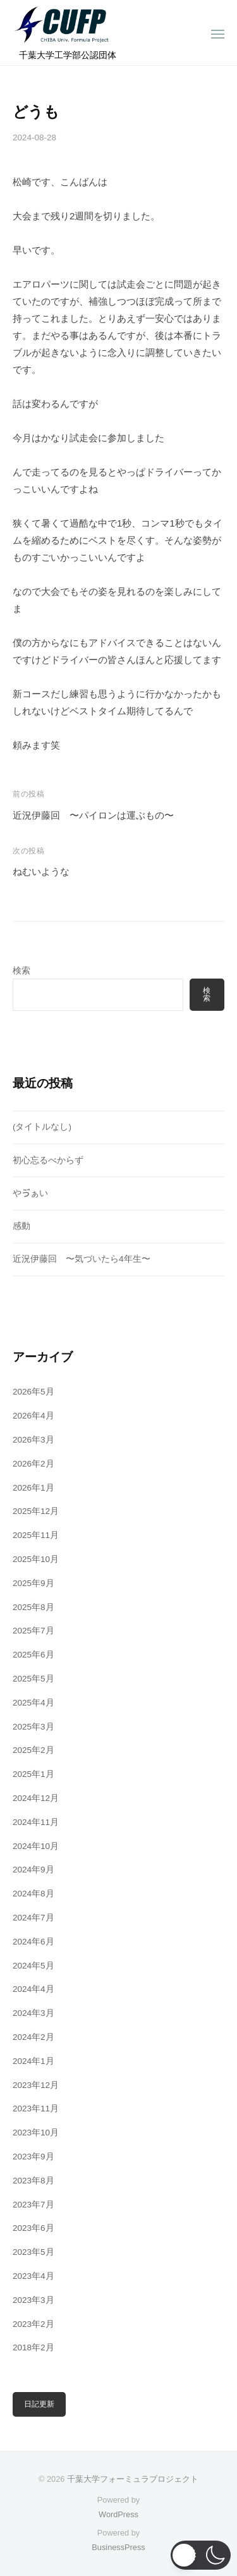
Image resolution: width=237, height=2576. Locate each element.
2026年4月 (33, 1415)
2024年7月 (33, 1917)
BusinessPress (118, 2547)
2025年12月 (36, 1511)
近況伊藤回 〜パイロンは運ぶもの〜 (93, 815)
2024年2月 (33, 2037)
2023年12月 (36, 2085)
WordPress (118, 2514)
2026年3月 (33, 1439)
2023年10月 (36, 2132)
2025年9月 (33, 1583)
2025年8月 (33, 1607)
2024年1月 (33, 2061)
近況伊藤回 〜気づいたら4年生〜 (81, 1259)
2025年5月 (33, 1678)
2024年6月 (33, 1941)
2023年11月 (36, 2108)
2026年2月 (33, 1463)
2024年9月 (33, 1869)
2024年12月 (36, 1798)
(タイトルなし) (42, 1127)
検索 (21, 970)
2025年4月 (33, 1702)
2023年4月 (33, 2276)
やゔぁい (30, 1193)
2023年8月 (33, 2180)
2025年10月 (36, 1559)
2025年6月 (33, 1654)
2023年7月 (33, 2204)
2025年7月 (33, 1630)
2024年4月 (33, 1989)
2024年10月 (36, 1846)
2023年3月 (33, 2300)
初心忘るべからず (48, 1160)
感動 (21, 1226)
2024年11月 (36, 1822)
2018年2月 (33, 2347)
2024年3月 (33, 2013)
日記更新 (39, 2404)
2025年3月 (33, 1726)
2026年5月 (33, 1391)
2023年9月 (33, 2156)
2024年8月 (33, 1893)
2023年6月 (33, 2228)
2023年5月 (33, 2252)
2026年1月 (33, 1487)
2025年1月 (33, 1774)
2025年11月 (36, 1535)
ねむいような (41, 871)
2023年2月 (33, 2324)
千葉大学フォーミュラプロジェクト (132, 2479)
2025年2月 (33, 1750)
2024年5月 (33, 1965)
